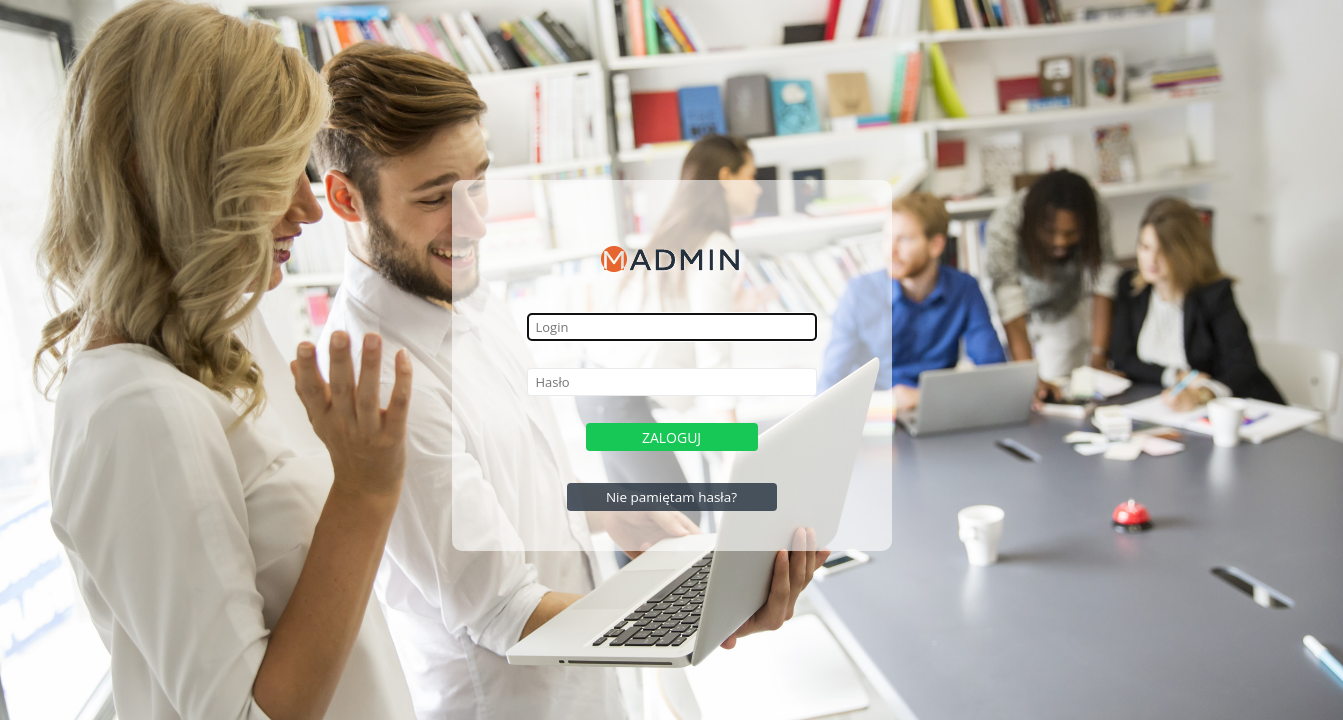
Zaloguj (671, 437)
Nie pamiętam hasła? (671, 497)
